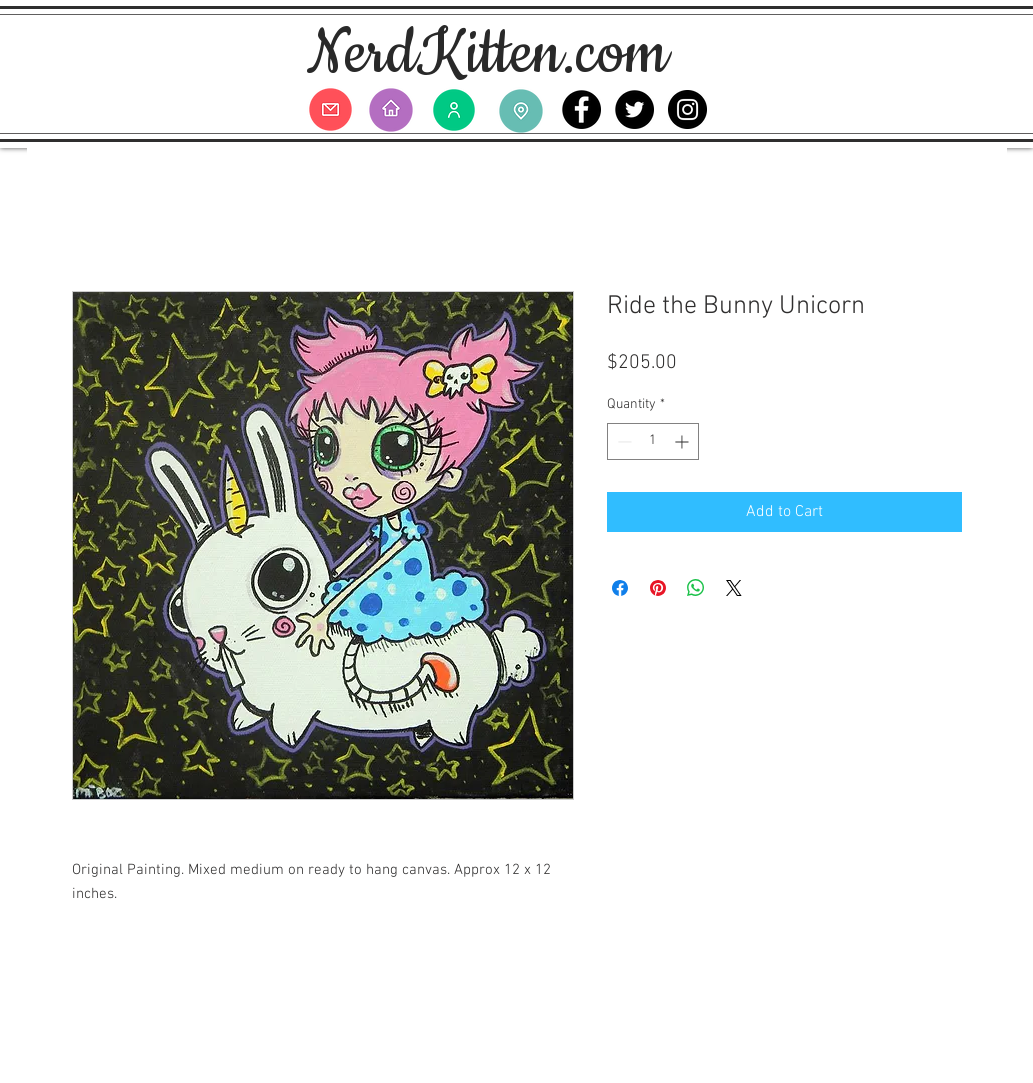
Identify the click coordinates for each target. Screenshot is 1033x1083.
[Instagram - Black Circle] (687, 109)
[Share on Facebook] (620, 588)
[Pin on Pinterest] (658, 588)
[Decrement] (622, 441)
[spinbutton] (653, 441)
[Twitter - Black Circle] (634, 109)
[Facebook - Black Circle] (581, 109)
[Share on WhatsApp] (696, 588)
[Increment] (683, 441)
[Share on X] (734, 588)
